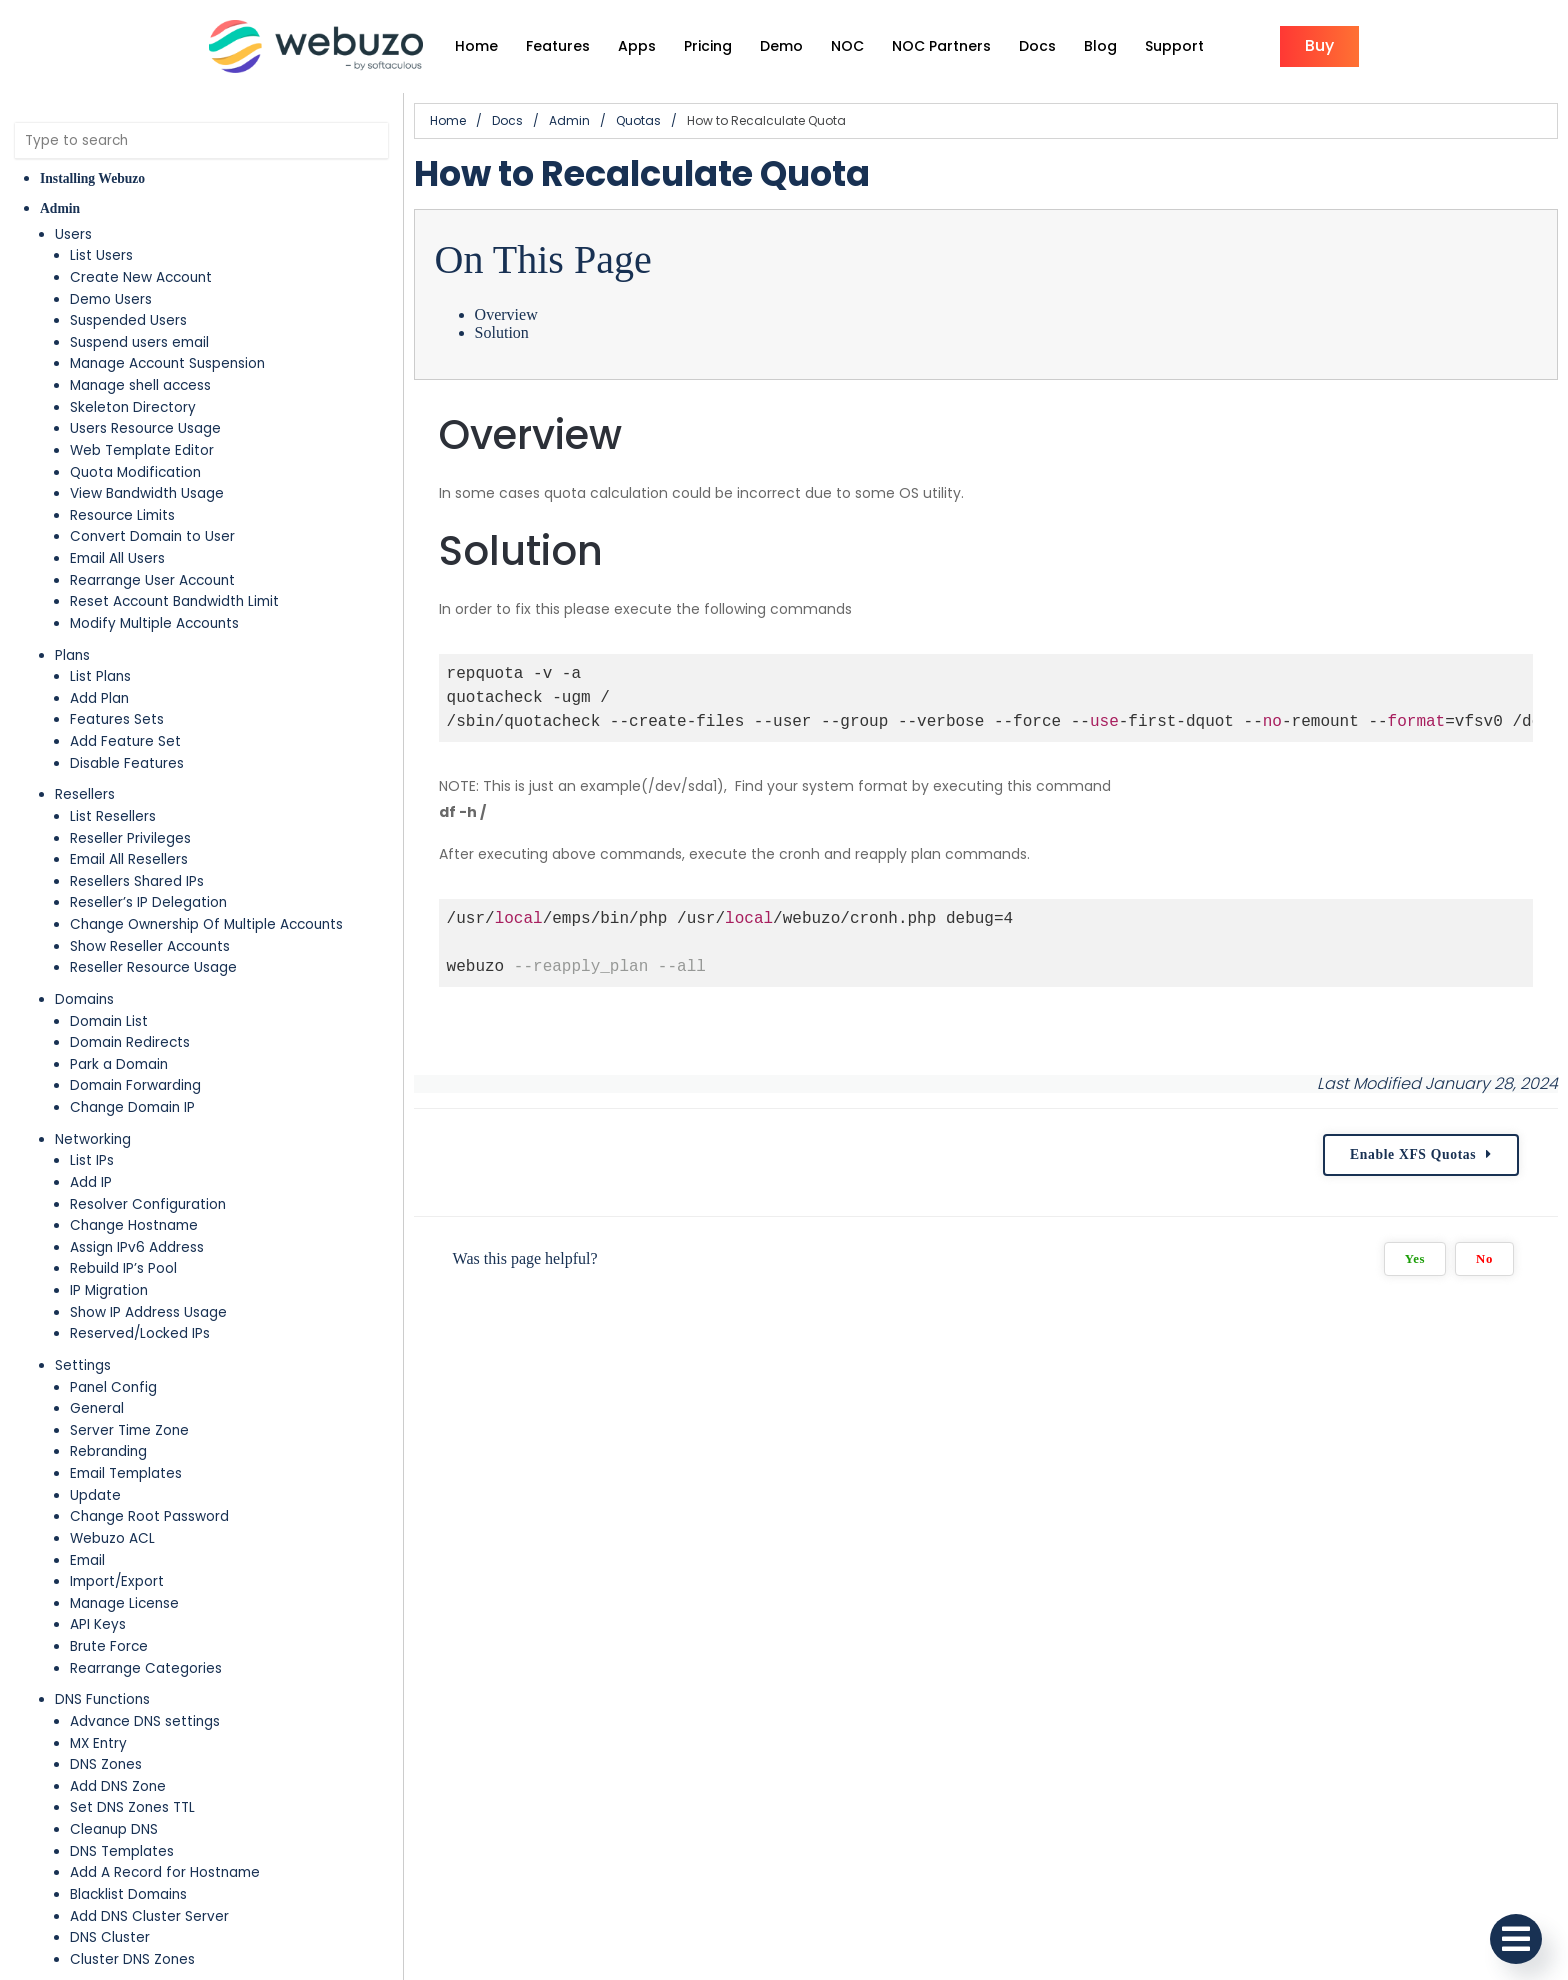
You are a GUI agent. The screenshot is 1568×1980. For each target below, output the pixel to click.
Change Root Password (149, 1516)
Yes (1415, 1259)
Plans (72, 655)
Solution (502, 332)
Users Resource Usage (145, 428)
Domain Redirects (130, 1042)
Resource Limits (122, 515)
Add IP (91, 1182)
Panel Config (113, 1387)
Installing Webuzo (92, 178)
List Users (101, 255)
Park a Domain (119, 1064)
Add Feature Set (125, 741)
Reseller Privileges (130, 838)
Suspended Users (128, 320)
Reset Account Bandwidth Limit (174, 601)
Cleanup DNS (114, 1829)
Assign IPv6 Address (137, 1247)
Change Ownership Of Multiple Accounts (206, 924)
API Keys (98, 1624)
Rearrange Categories (146, 1668)
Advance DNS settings (145, 1721)
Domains (84, 999)
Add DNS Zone (118, 1786)
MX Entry (98, 1743)
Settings (83, 1365)
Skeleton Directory (133, 407)
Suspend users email (139, 342)
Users (73, 234)
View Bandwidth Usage (147, 493)
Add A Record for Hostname (165, 1872)
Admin (60, 208)
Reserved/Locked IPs (140, 1333)
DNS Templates (122, 1851)
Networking (93, 1139)
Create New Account (141, 277)
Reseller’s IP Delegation (148, 902)
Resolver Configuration (148, 1204)
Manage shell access (140, 385)
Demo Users (111, 299)
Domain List (109, 1021)
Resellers (85, 794)
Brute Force (109, 1646)
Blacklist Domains (128, 1894)
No (1484, 1259)
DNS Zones (106, 1764)
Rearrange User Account (152, 580)
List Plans (100, 676)
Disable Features (127, 763)
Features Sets (117, 719)
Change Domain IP (132, 1107)
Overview (506, 314)
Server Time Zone (129, 1430)
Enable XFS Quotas (1413, 1154)
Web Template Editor (142, 450)
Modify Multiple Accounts (154, 623)
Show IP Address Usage (148, 1312)
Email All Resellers (129, 859)
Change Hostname (134, 1225)
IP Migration (109, 1290)
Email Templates (126, 1473)
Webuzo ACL (112, 1538)
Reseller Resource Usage (153, 967)
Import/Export (117, 1581)
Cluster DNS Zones (132, 1959)
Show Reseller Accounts (150, 946)
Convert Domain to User (152, 536)
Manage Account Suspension (167, 363)
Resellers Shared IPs (137, 881)
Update (95, 1495)
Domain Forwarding (135, 1085)
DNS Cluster (110, 1937)
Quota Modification (135, 472)
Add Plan (99, 698)
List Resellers (113, 816)
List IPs (92, 1160)
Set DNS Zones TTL (132, 1807)
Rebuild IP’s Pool (123, 1268)
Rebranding (108, 1451)
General (97, 1408)
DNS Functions (102, 1699)
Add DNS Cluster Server (149, 1916)
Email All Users (117, 558)
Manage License (124, 1603)
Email (87, 1560)
